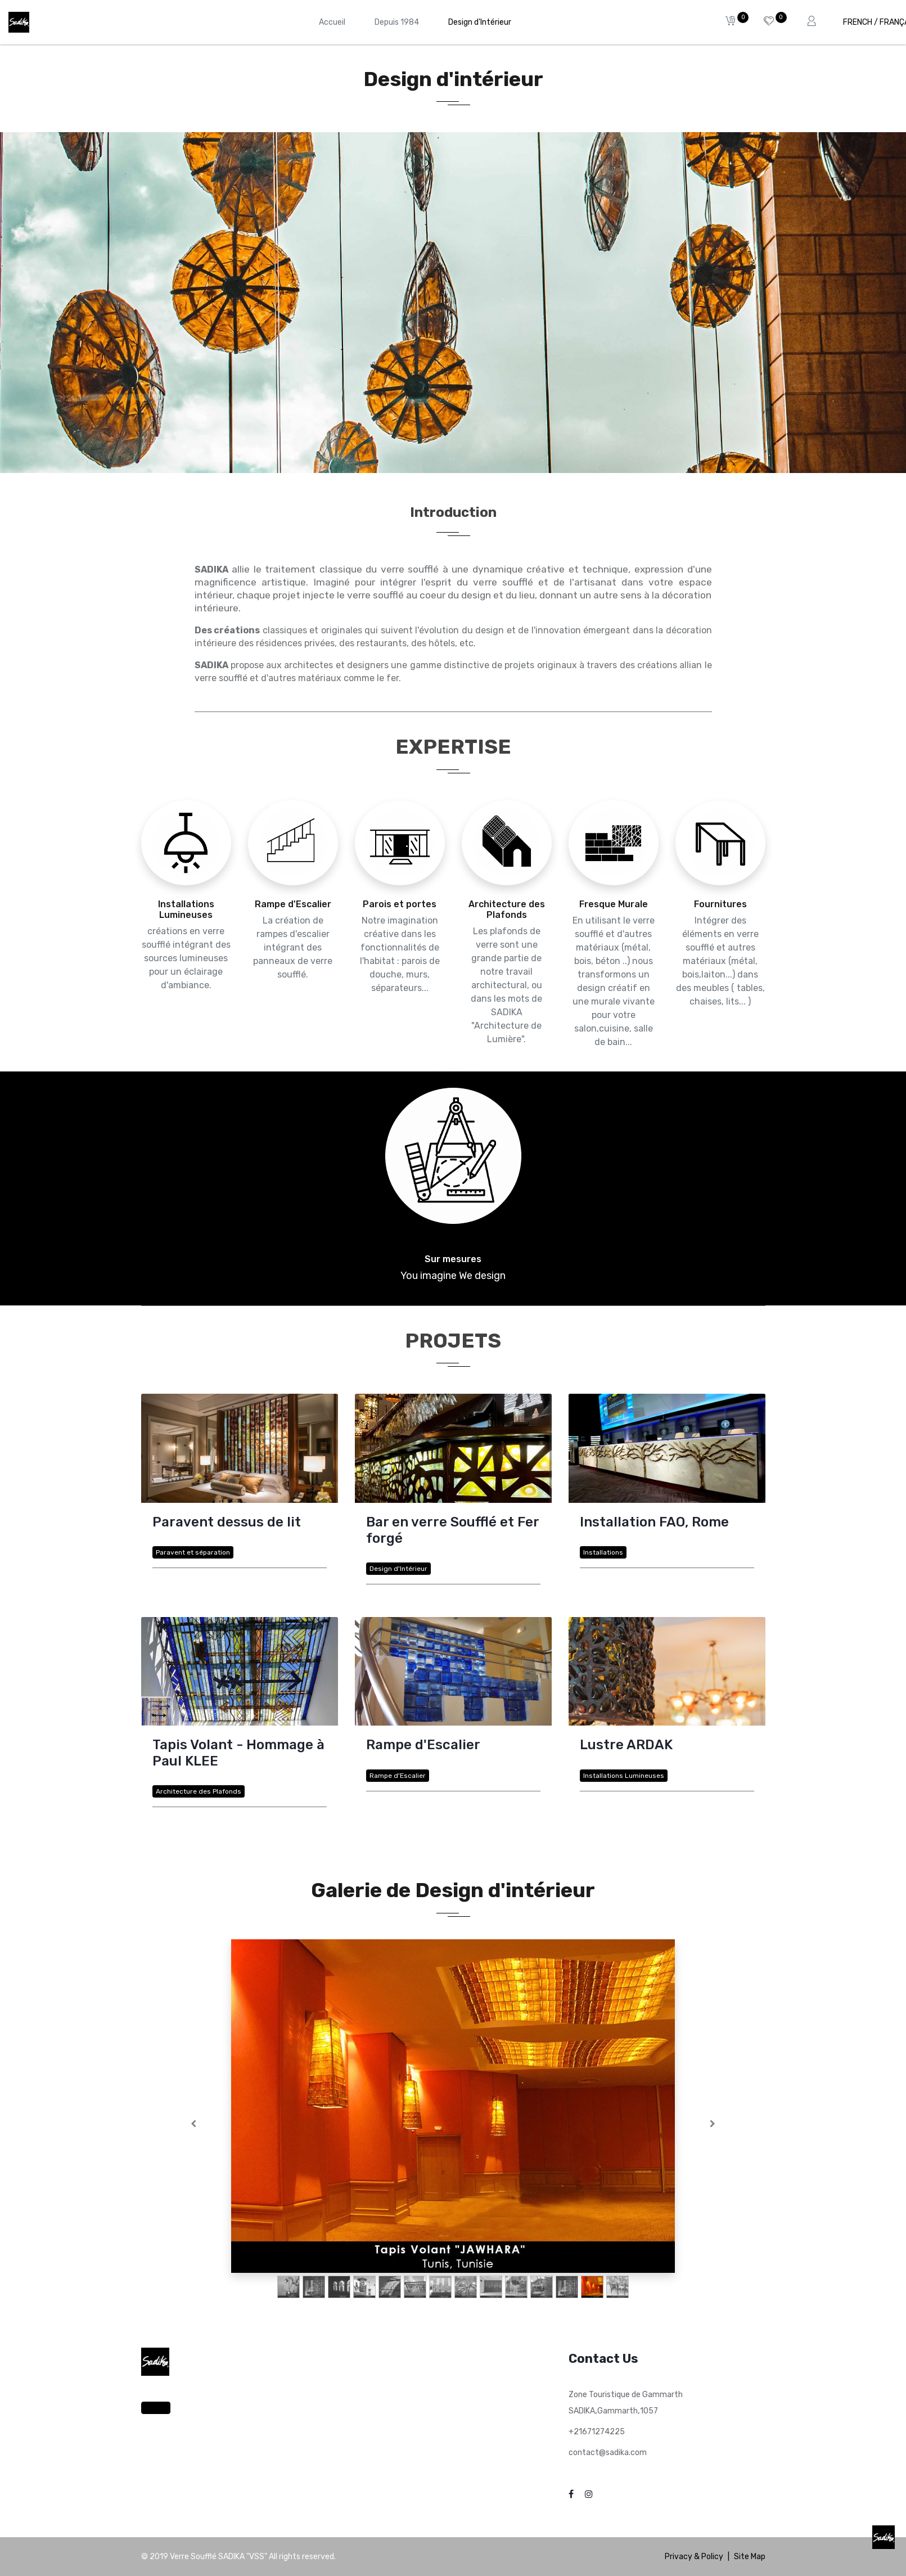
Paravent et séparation (193, 1552)
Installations (603, 1552)
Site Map (749, 2556)
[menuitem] (332, 22)
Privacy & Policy (694, 2556)
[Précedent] (194, 2124)
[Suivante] (713, 2124)
